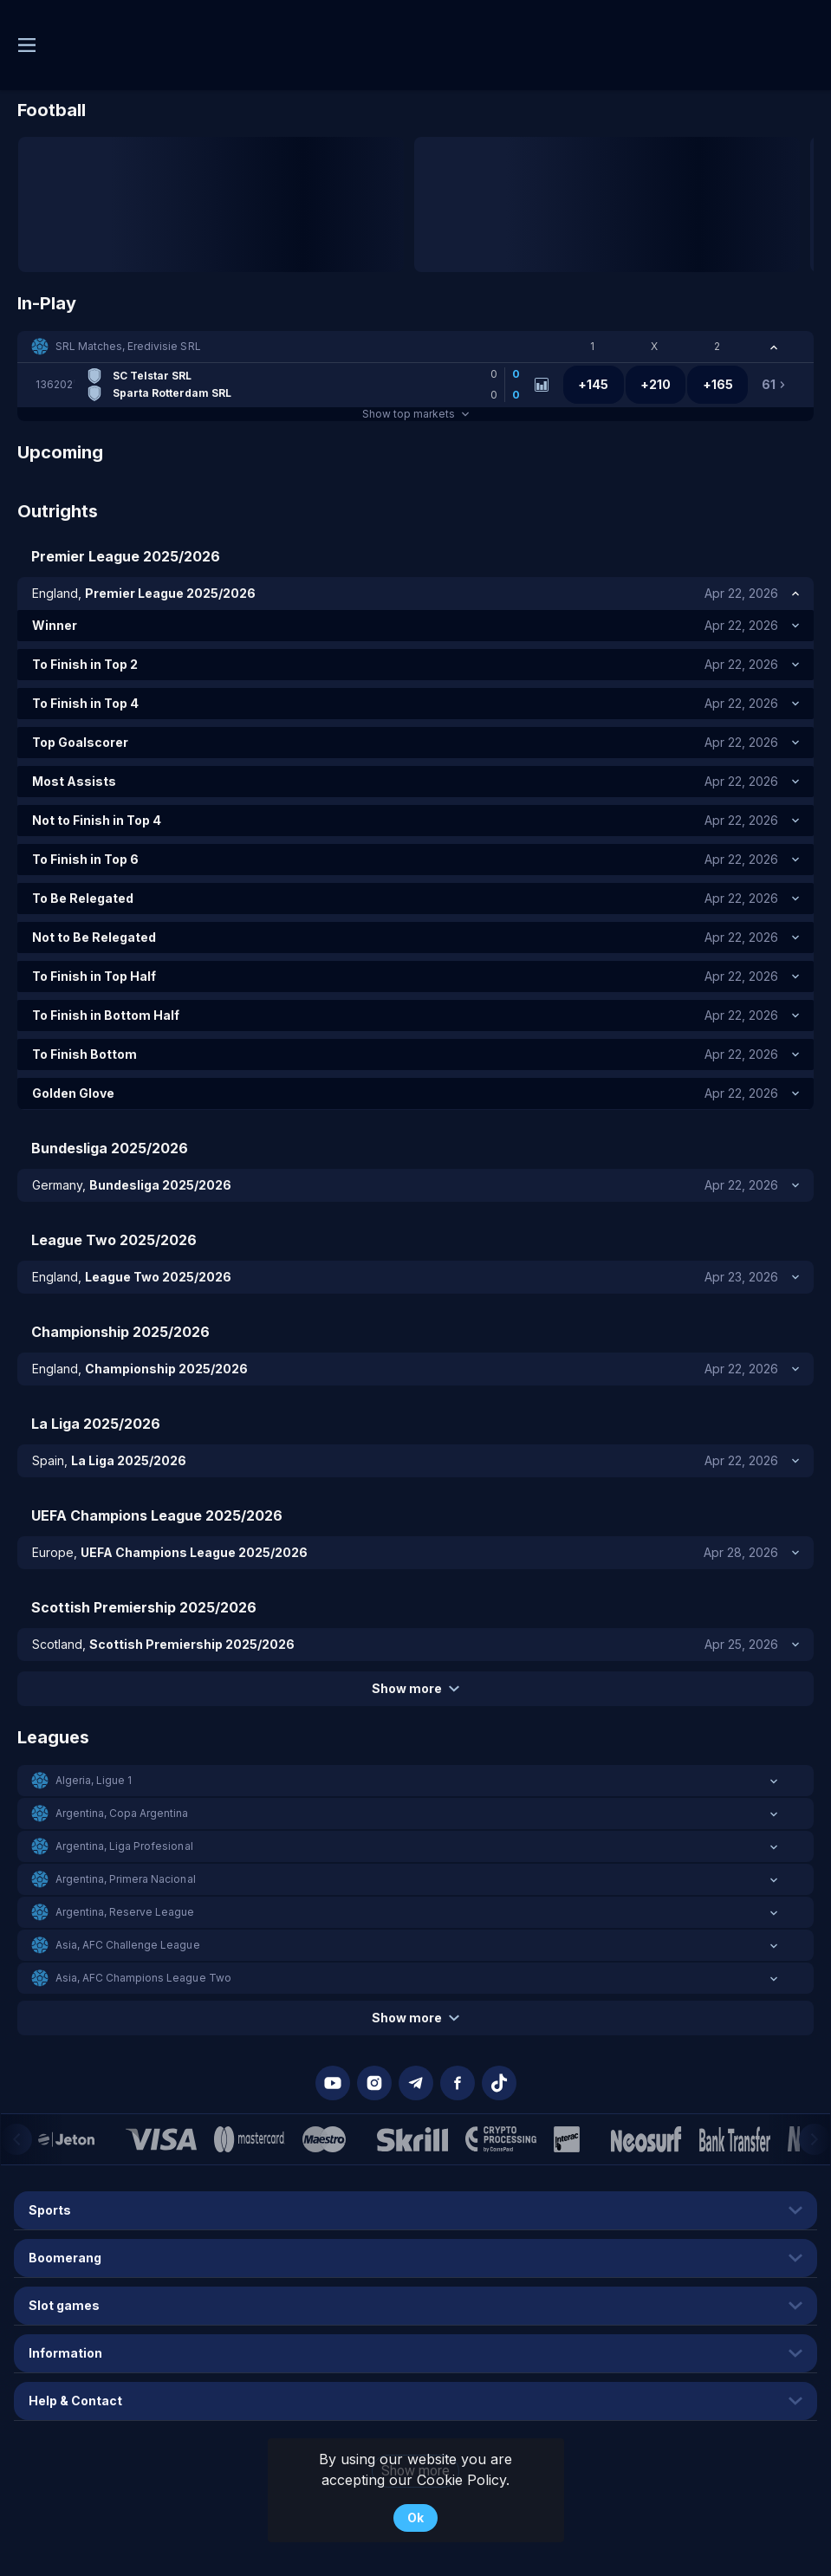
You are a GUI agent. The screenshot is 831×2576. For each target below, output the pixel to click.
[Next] (814, 2139)
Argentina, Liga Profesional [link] (124, 1846)
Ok (415, 2517)
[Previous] (16, 2139)
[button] (415, 346)
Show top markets (415, 413)
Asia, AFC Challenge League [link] (127, 1944)
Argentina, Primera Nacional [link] (125, 1878)
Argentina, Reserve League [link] (125, 1911)
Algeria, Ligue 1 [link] (93, 1780)
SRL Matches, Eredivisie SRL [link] (128, 346)
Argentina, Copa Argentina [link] (122, 1813)
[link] (282, 385)
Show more (415, 1688)
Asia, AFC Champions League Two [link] (143, 1977)
